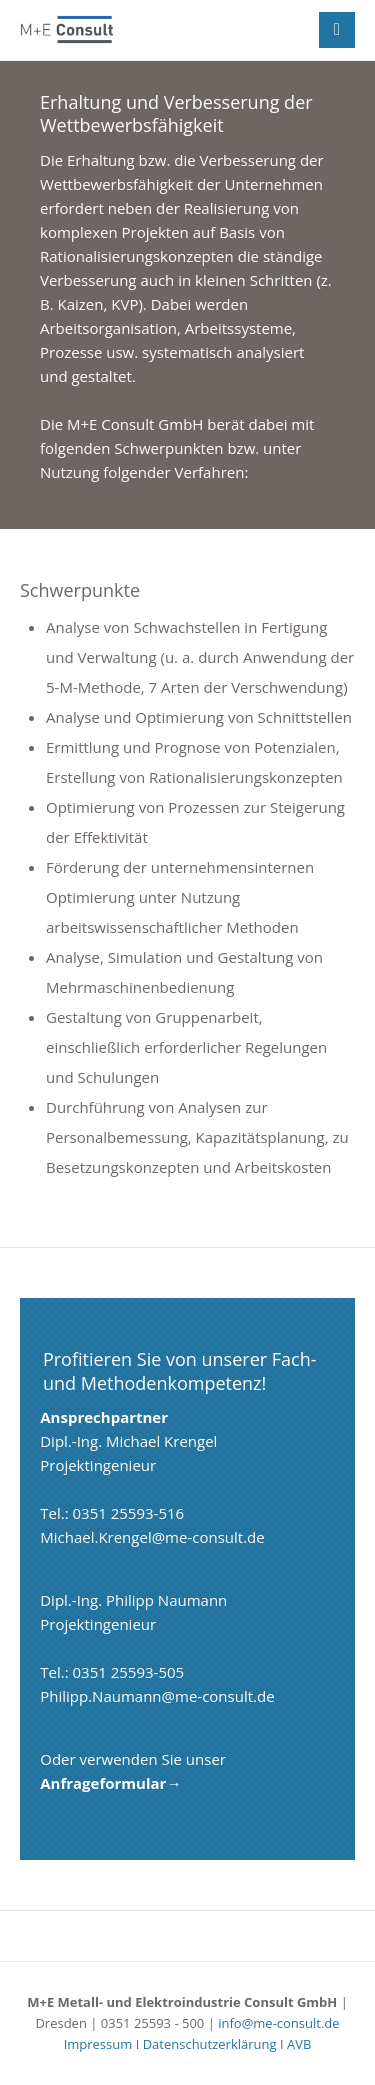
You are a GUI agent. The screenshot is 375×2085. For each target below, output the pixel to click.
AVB (299, 2044)
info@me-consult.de (278, 2023)
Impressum (98, 2044)
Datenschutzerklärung (210, 2044)
